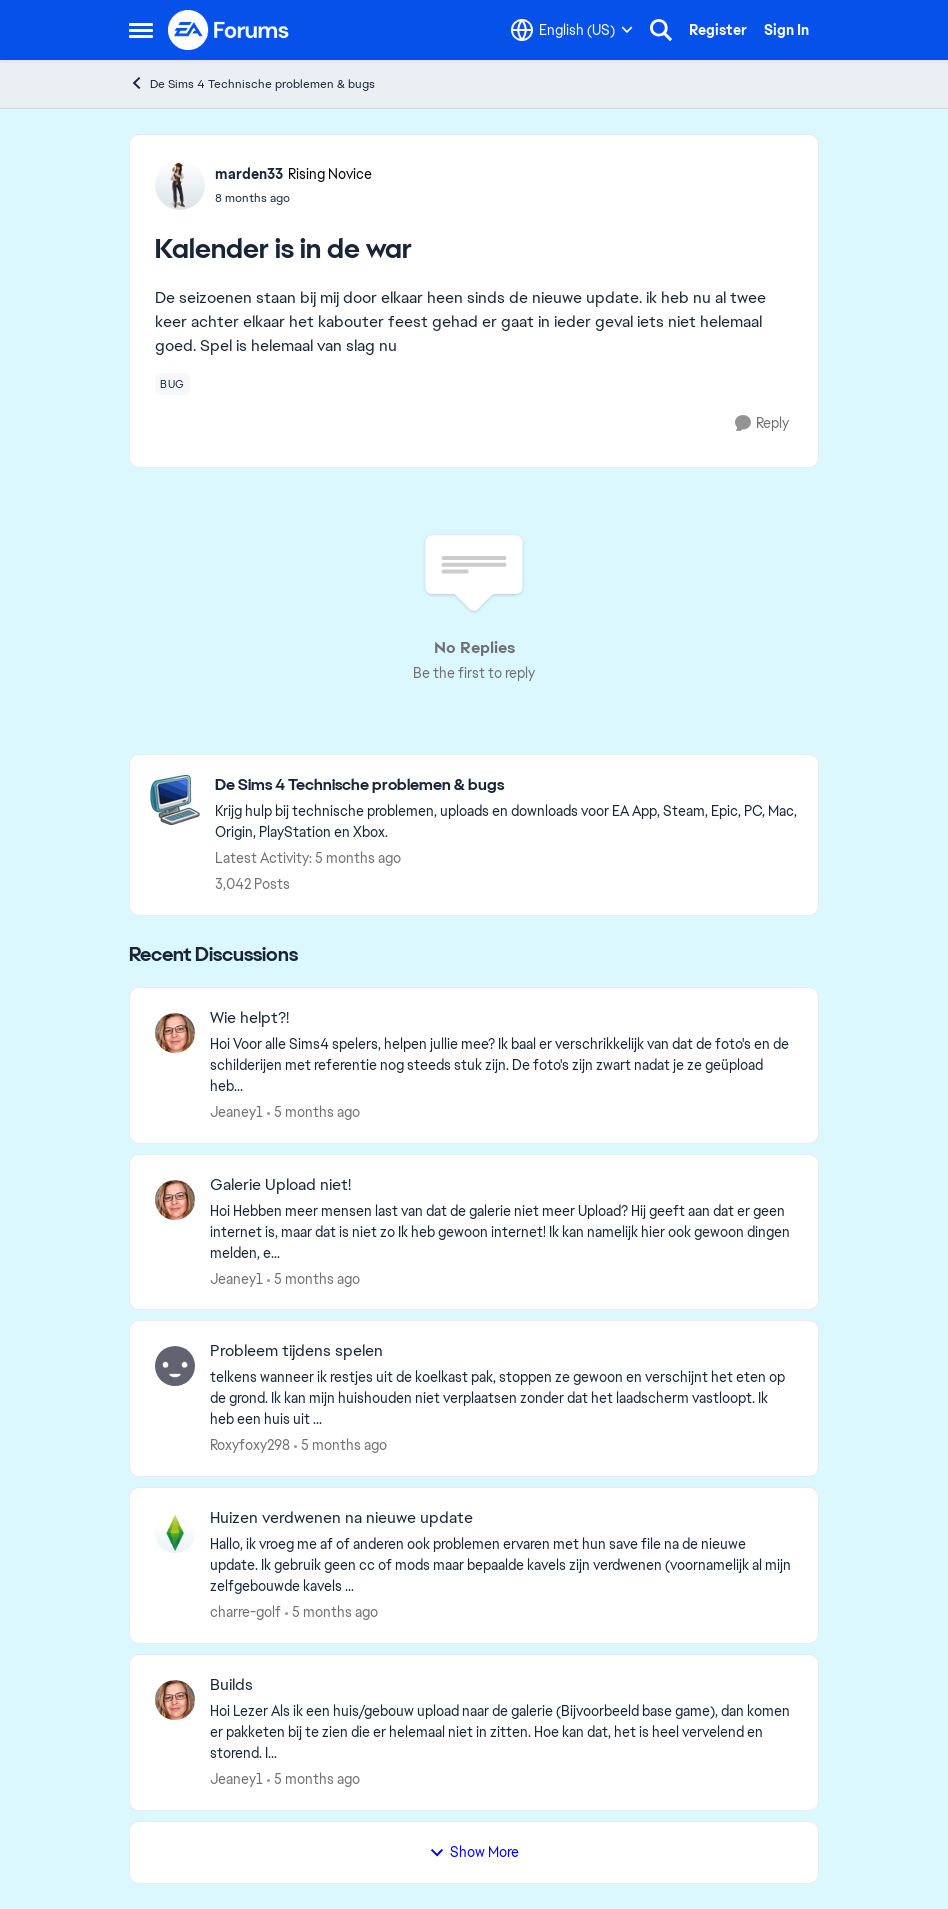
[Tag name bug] (172, 384)
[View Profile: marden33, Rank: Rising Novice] (180, 185)
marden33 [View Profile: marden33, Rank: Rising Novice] (249, 174)
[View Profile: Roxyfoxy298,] (175, 1366)
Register (718, 30)
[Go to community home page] (229, 30)
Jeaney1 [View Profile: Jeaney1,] (236, 1112)
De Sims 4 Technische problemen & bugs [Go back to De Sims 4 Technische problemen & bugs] (252, 83)
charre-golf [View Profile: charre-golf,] (245, 1612)
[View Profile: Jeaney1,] (175, 1033)
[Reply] (762, 423)
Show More (474, 1852)
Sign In (786, 30)
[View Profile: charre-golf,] (175, 1533)
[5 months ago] (313, 1112)
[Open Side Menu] (141, 30)
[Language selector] (572, 30)
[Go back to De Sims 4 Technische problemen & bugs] (506, 785)
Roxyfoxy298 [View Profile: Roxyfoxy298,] (250, 1445)
